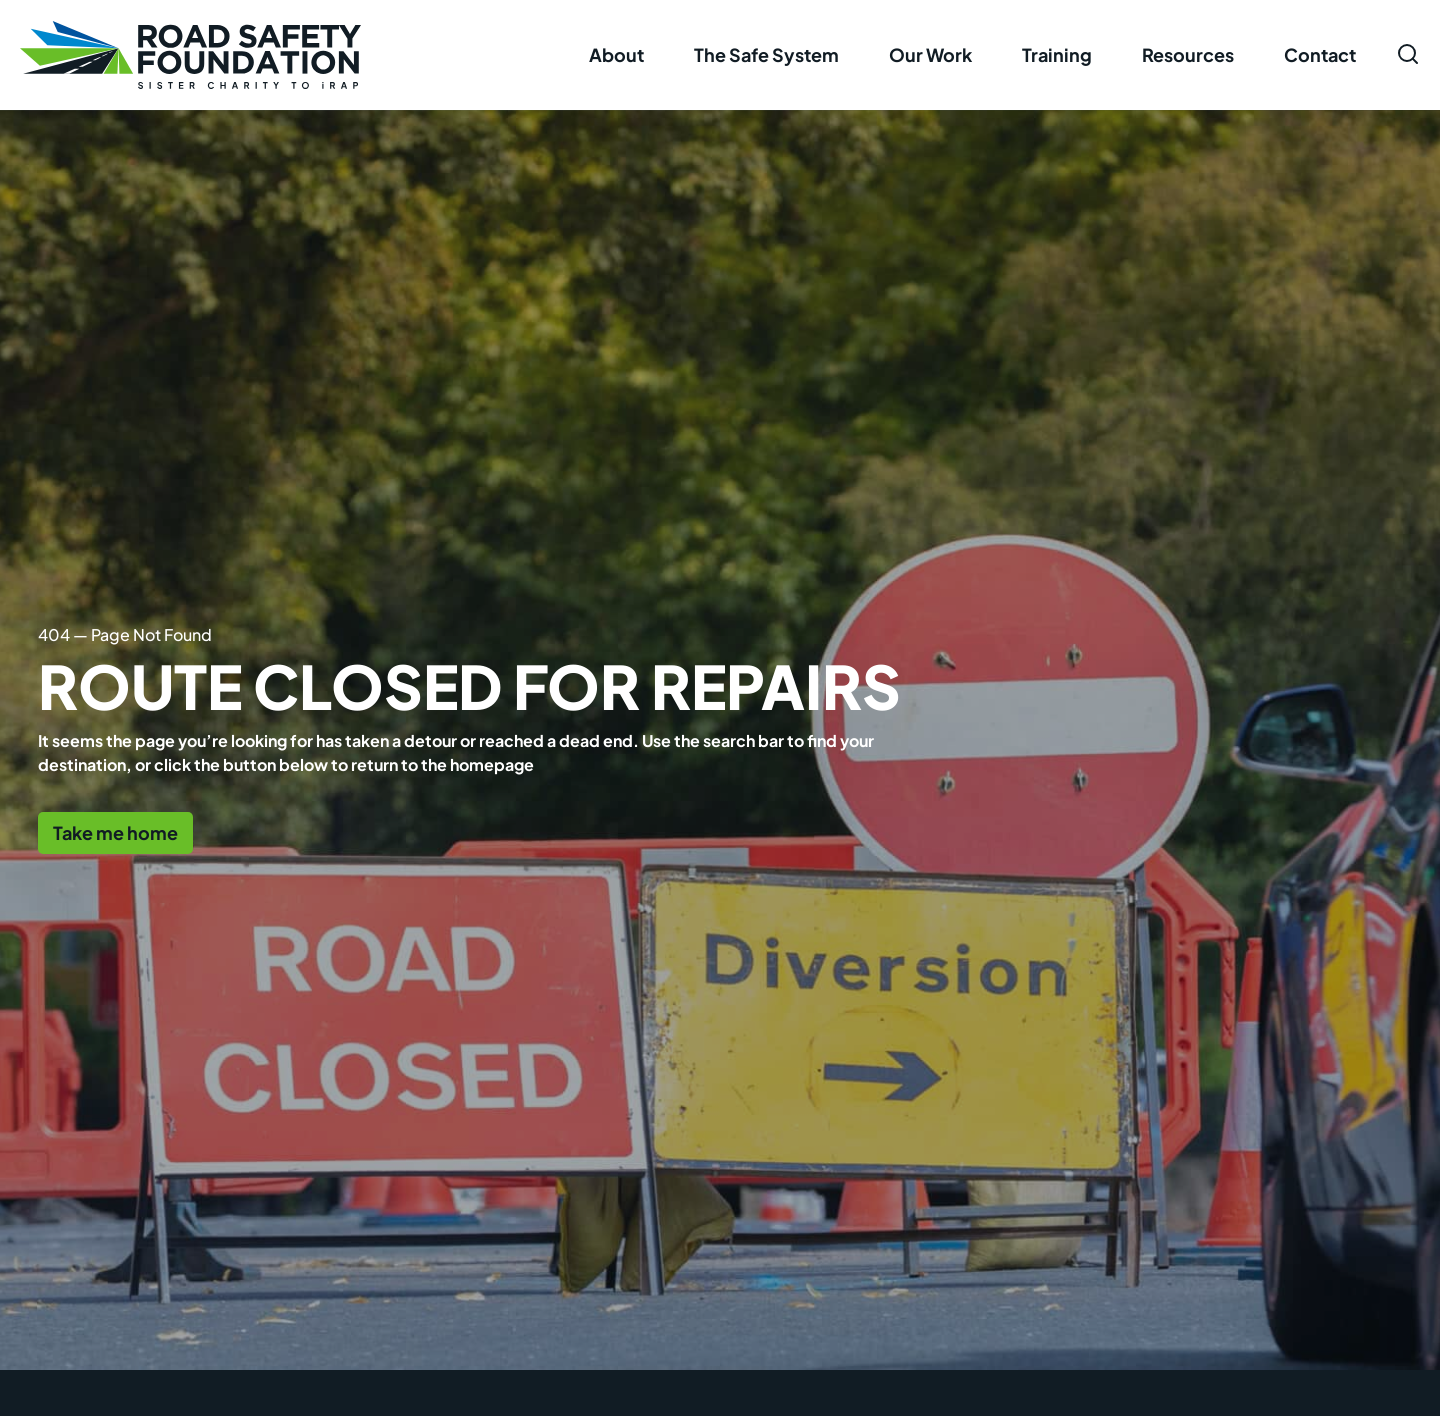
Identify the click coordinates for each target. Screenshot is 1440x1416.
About (616, 54)
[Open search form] (1408, 54)
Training (1057, 54)
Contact (1320, 54)
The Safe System (766, 54)
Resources (1188, 54)
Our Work (930, 54)
